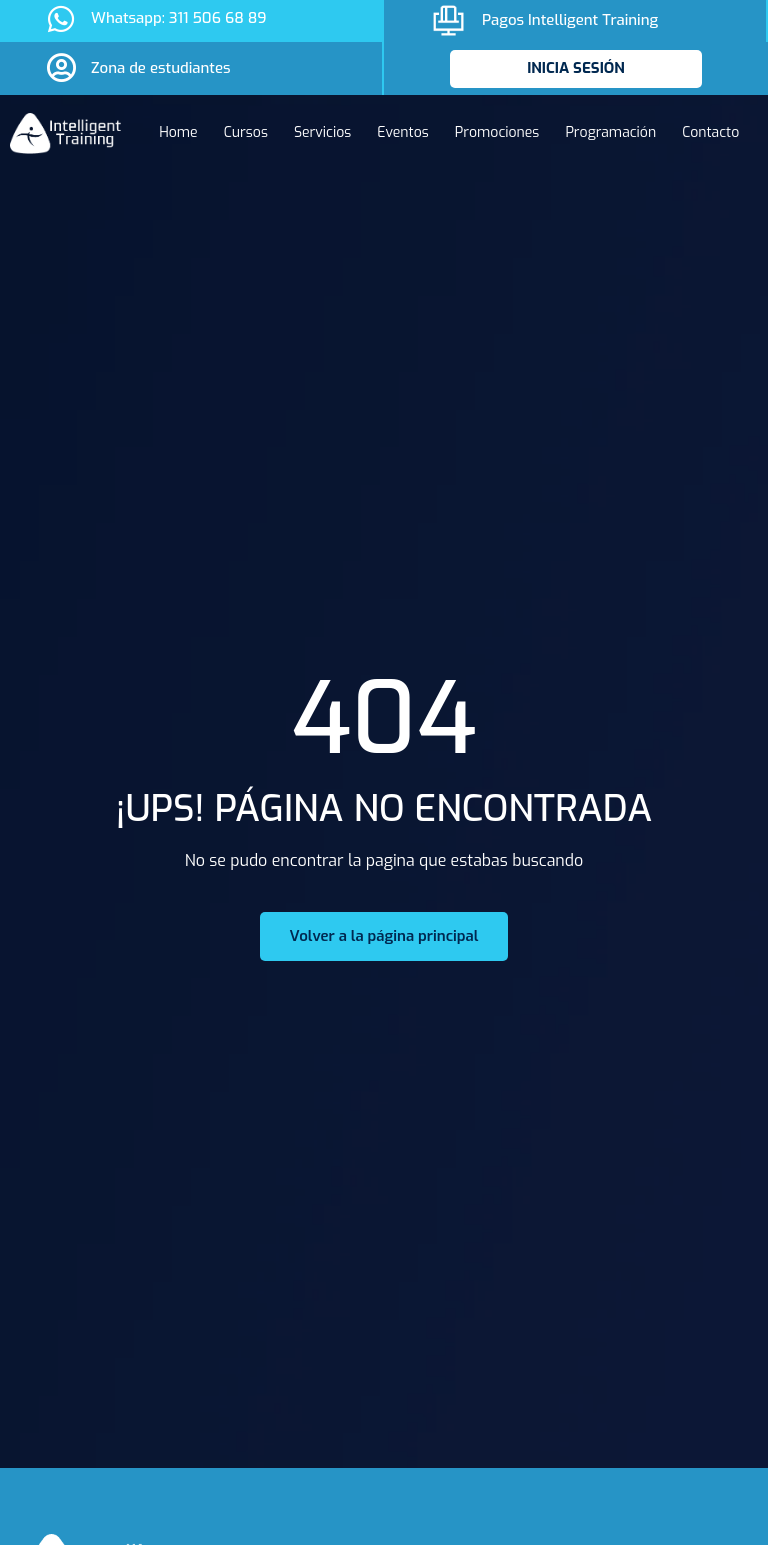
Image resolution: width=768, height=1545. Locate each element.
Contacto (710, 132)
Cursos (246, 132)
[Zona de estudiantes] (61, 68)
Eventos (402, 132)
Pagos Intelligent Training (570, 20)
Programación (610, 132)
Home (178, 132)
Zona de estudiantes (160, 68)
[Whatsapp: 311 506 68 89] (61, 19)
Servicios (322, 132)
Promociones (497, 132)
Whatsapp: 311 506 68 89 (179, 18)
